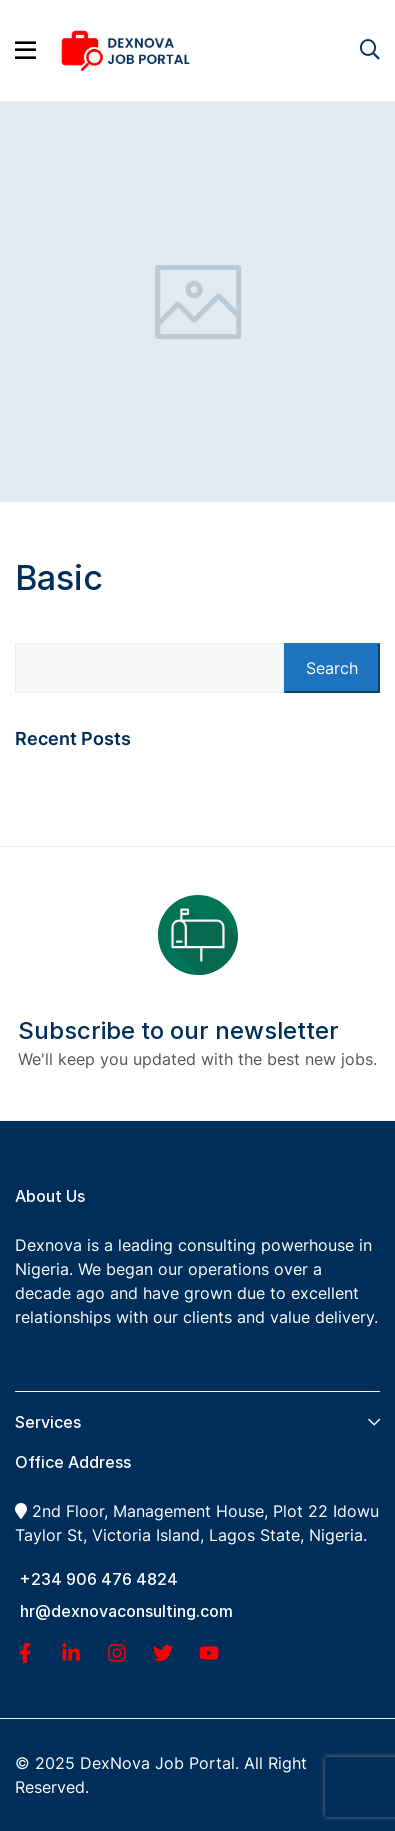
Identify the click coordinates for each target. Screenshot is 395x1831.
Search (332, 668)
